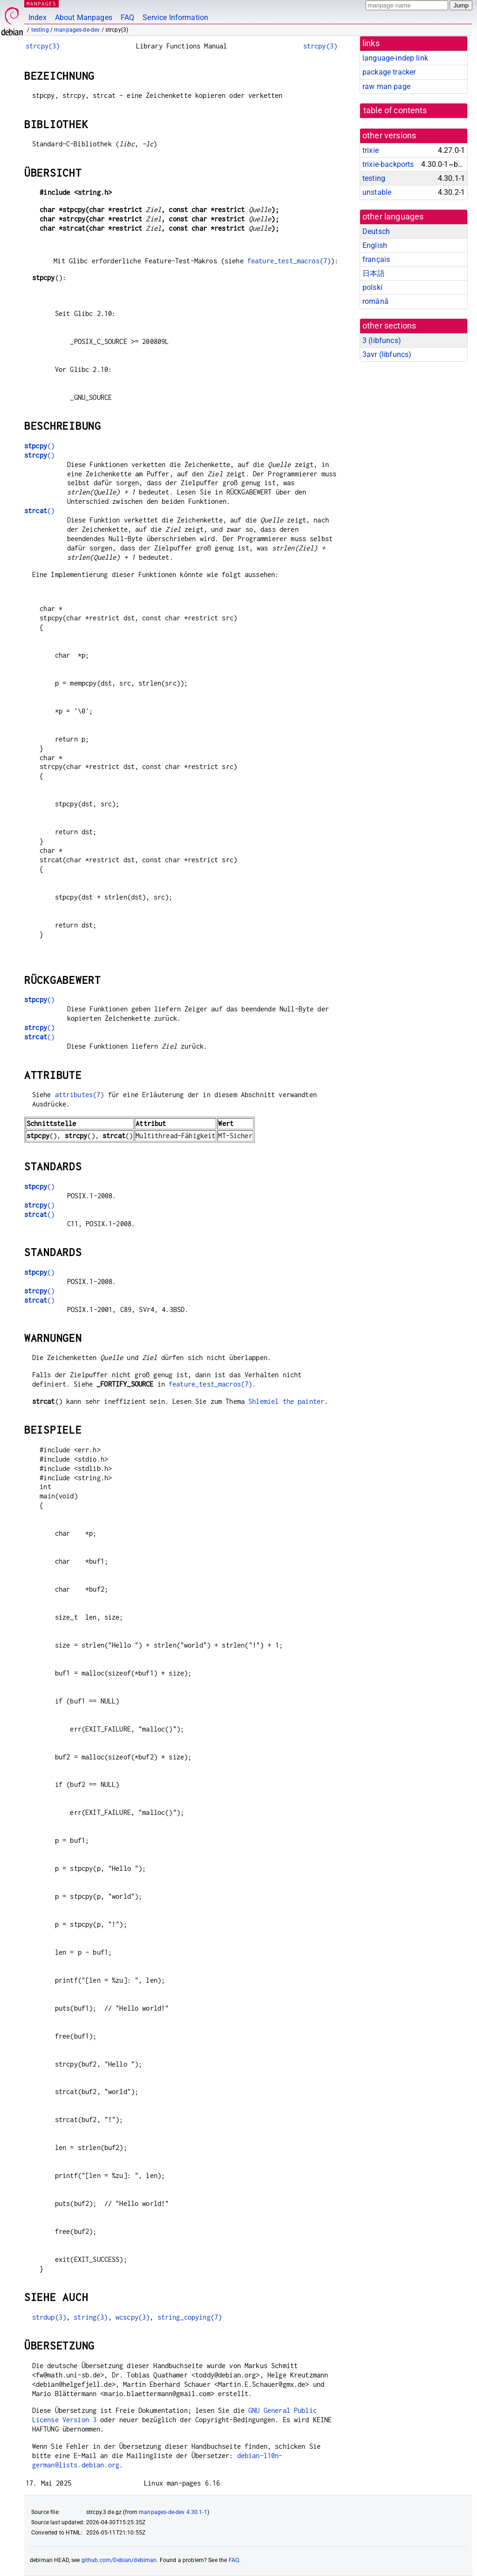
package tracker (389, 72)
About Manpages (83, 17)
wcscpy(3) (133, 2317)
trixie (370, 150)
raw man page (386, 86)
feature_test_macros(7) (289, 261)
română (375, 301)
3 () (381, 340)
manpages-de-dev (77, 30)
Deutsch (376, 231)
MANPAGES (41, 3)
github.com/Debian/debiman (119, 2560)
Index (37, 17)
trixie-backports (388, 164)
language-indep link (395, 58)
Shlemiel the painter (286, 1401)
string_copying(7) (189, 2317)
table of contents (395, 110)
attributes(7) (79, 1095)
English (374, 245)
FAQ (127, 17)
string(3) (91, 2317)
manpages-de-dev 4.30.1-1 (173, 2512)
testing (40, 30)
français (376, 259)
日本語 (373, 273)
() (39, 446)
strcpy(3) (43, 46)
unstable (376, 192)
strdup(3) (49, 2317)
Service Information (175, 17)
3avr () (386, 354)
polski (372, 287)
